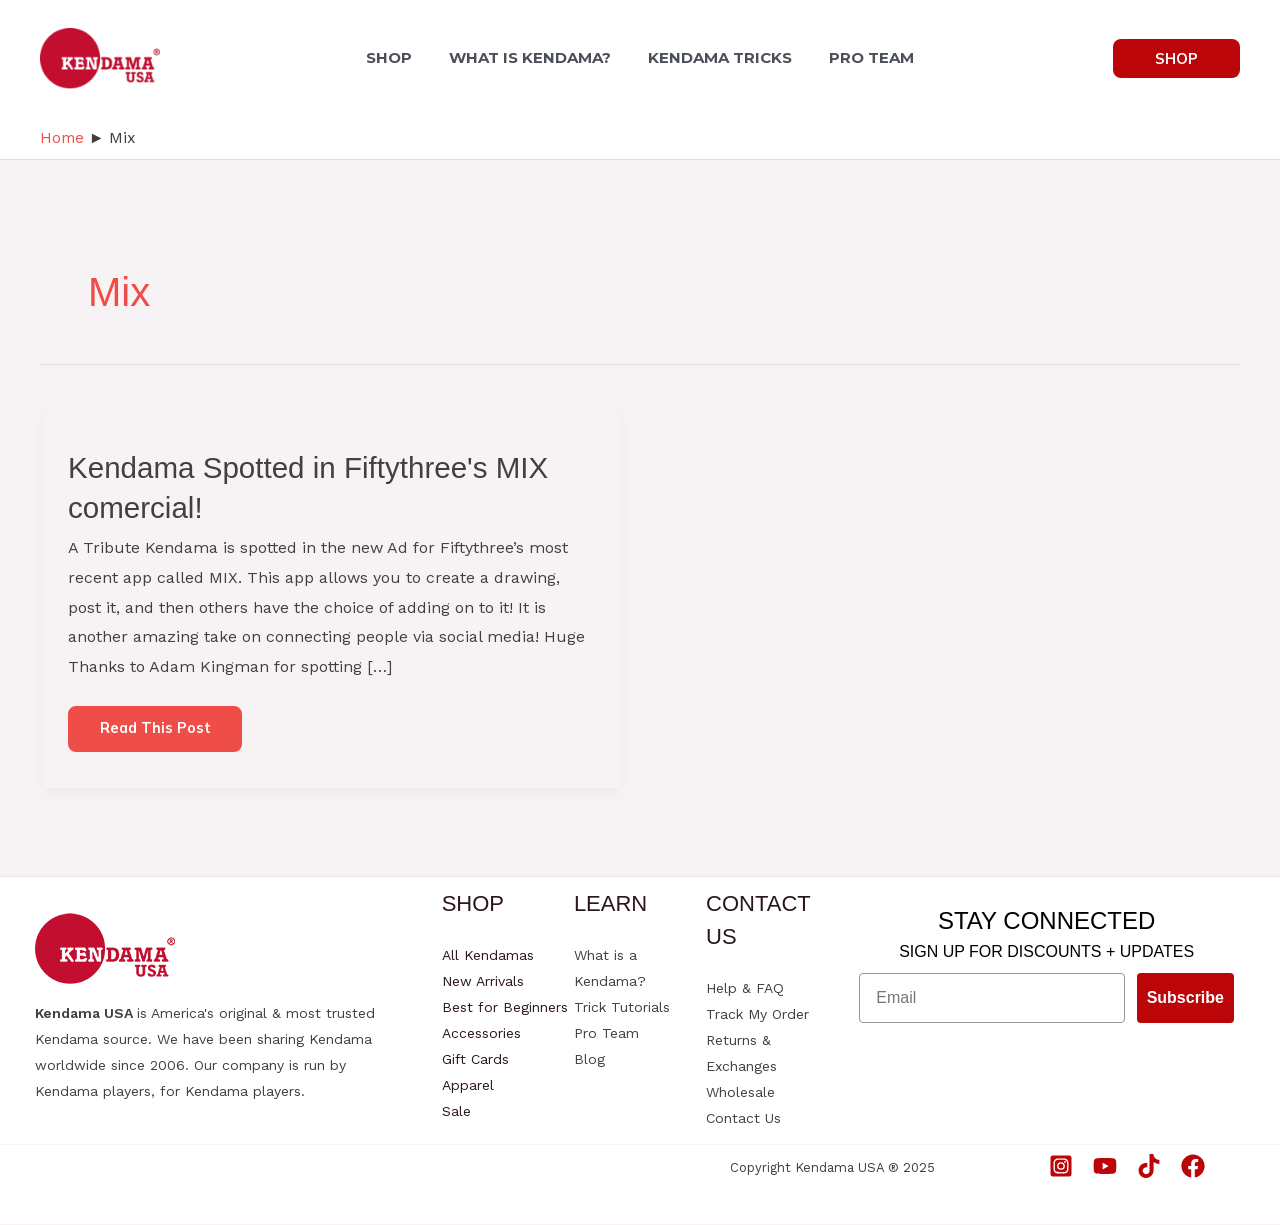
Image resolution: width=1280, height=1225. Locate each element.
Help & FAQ (745, 989)
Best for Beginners (505, 1008)
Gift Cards (475, 1060)
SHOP (397, 57)
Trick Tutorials (622, 1008)
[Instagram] (1061, 1166)
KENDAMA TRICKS (718, 57)
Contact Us (743, 1119)
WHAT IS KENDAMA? (533, 57)
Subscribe (1185, 998)
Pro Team (606, 1034)
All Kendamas (488, 956)
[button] (1176, 58)
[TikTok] (1149, 1166)
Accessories (481, 1034)
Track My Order (757, 1015)
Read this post (156, 735)
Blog (589, 1060)
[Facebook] (1193, 1166)
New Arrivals (483, 982)
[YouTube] (1105, 1166)
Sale (456, 1112)
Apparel (468, 1086)
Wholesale (740, 1093)
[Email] (991, 999)
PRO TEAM (864, 57)
